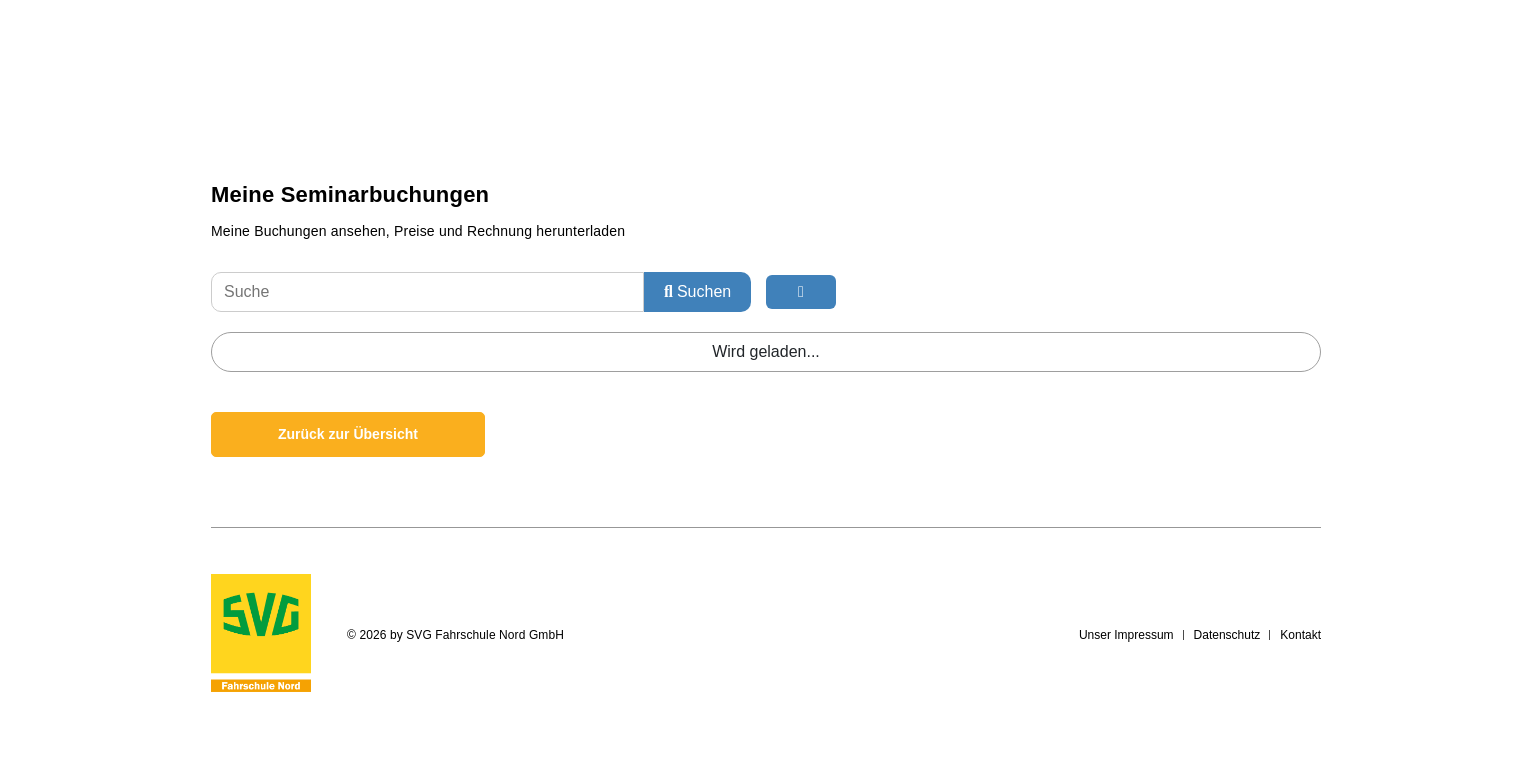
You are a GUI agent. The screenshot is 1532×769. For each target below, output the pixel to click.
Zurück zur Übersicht (348, 434)
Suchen (697, 291)
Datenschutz (1227, 635)
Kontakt (1300, 635)
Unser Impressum (1126, 635)
